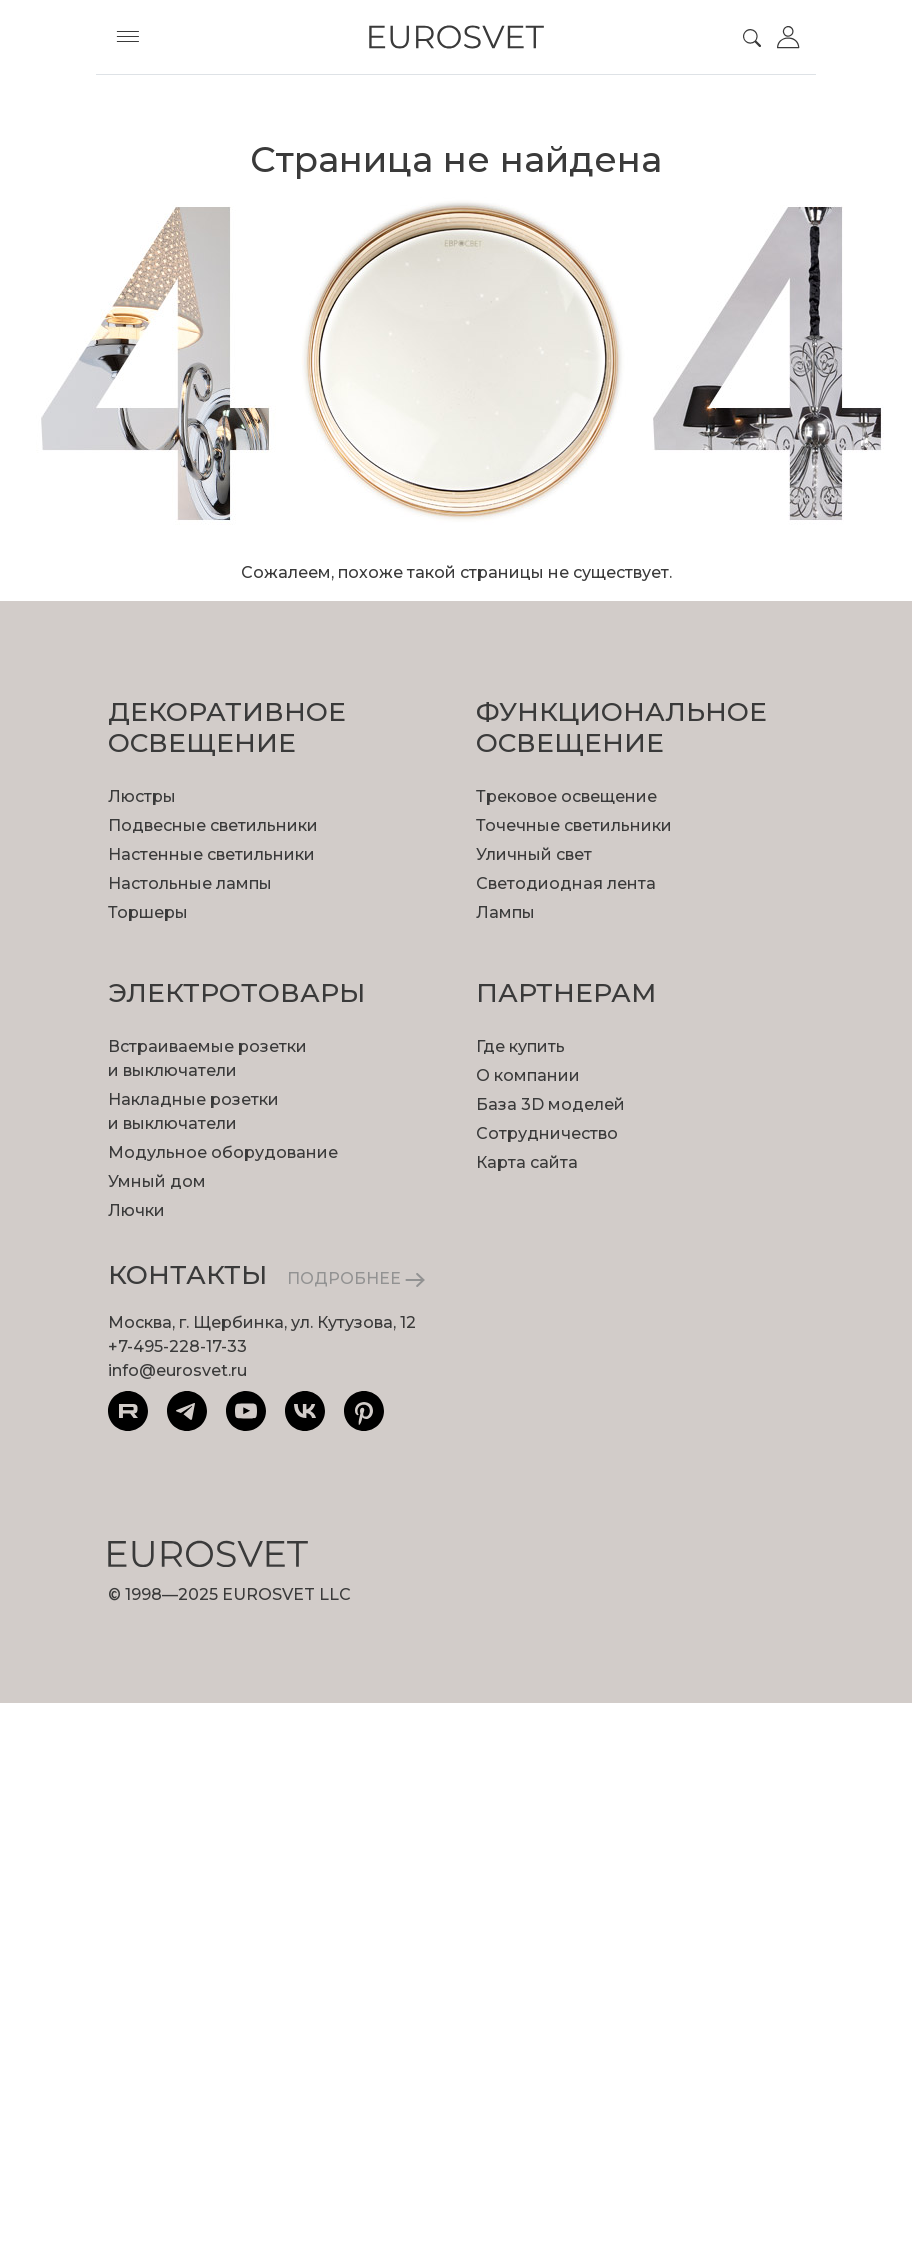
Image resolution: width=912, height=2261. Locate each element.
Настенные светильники (211, 854)
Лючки (136, 1210)
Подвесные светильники (213, 825)
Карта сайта (527, 1162)
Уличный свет (534, 854)
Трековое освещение (566, 796)
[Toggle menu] (128, 37)
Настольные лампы (190, 883)
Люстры (142, 796)
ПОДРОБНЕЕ (356, 1278)
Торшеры (148, 912)
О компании (528, 1075)
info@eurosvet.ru (177, 1370)
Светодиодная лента (566, 883)
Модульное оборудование (223, 1152)
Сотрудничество (547, 1133)
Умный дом (157, 1181)
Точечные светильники (574, 825)
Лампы (505, 912)
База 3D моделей (550, 1104)
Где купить (520, 1046)
